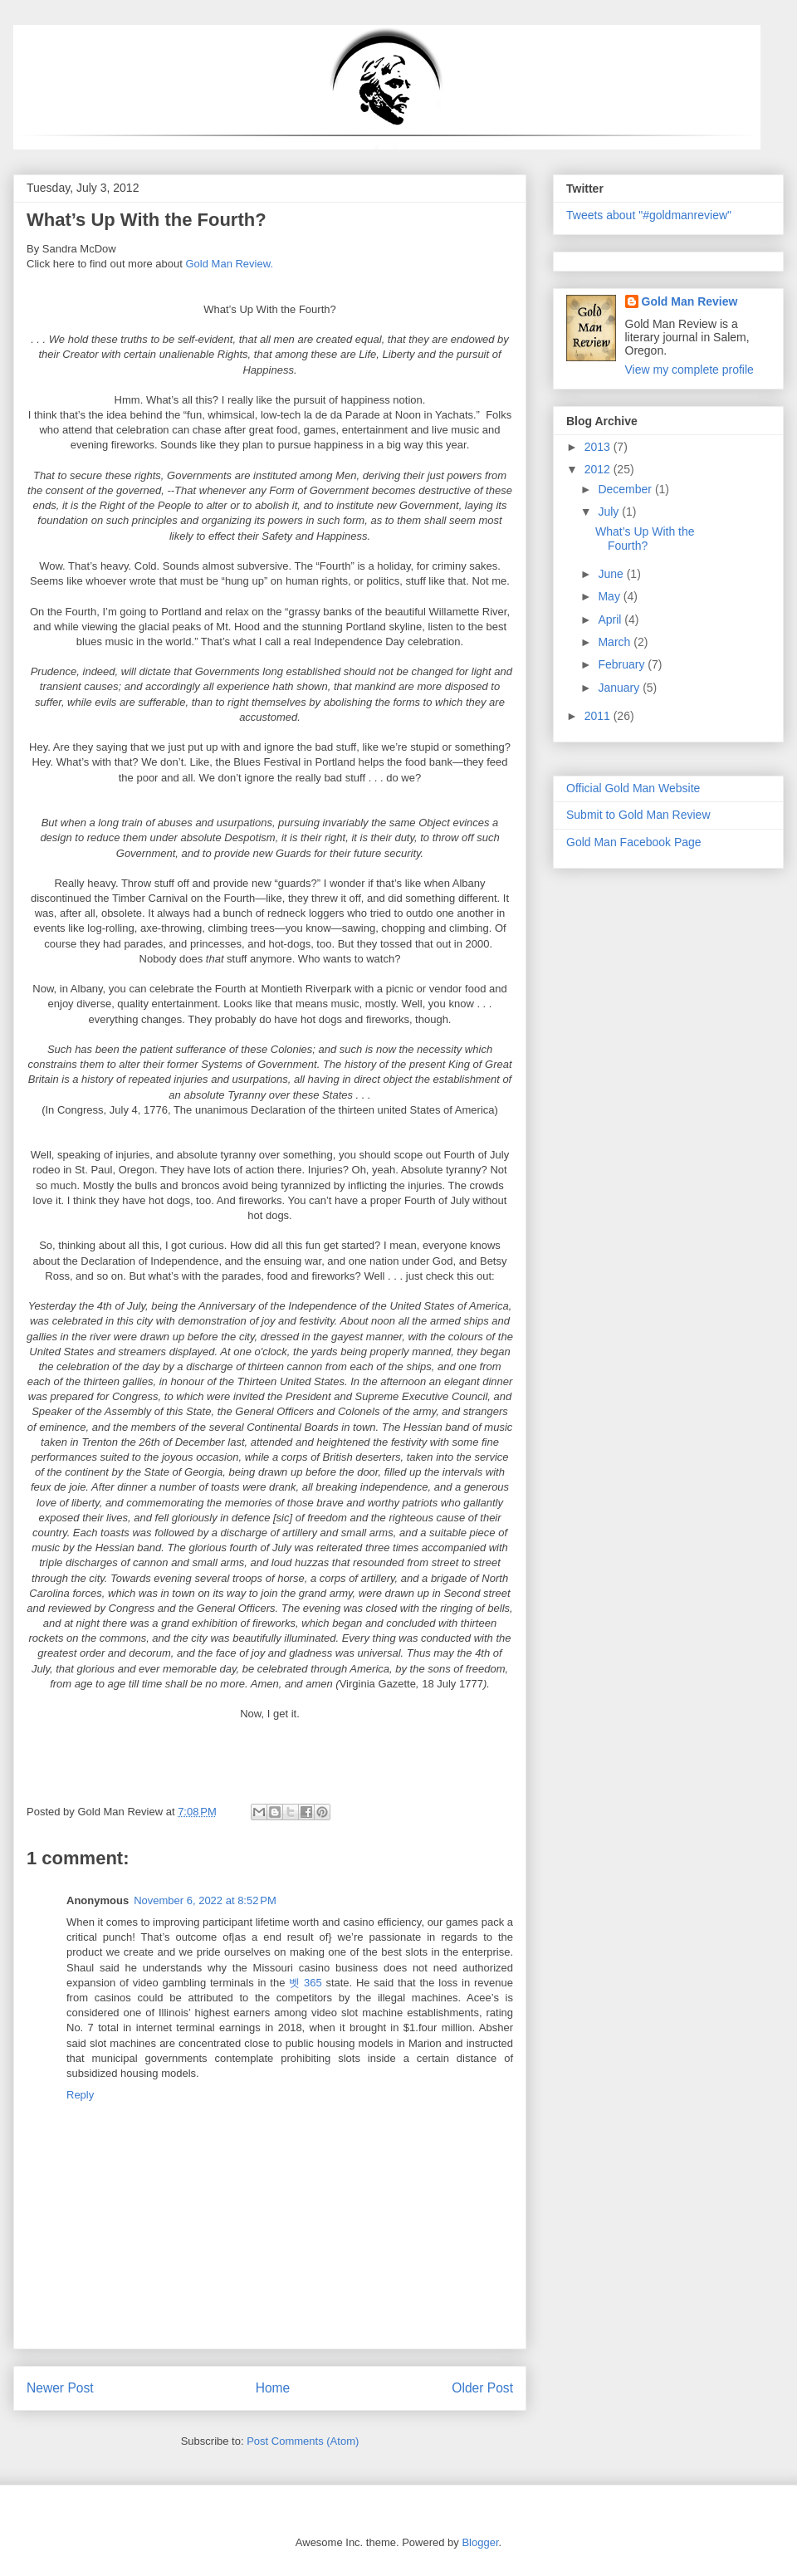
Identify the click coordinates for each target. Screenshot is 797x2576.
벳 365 (305, 1982)
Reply (80, 2095)
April (611, 619)
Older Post (482, 2388)
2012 (599, 469)
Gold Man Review (690, 301)
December (626, 489)
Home (273, 2388)
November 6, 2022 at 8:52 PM (205, 1900)
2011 (599, 715)
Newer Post (60, 2388)
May (610, 596)
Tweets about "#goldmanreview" (648, 215)
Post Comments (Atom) (303, 2441)
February (623, 664)
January (620, 687)
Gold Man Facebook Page (634, 842)
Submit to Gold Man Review (638, 814)
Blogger (480, 2542)
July (610, 511)
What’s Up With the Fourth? (645, 538)
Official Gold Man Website (633, 788)
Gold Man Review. (230, 263)
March (615, 642)
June (612, 573)
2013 (599, 446)
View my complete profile (689, 369)
